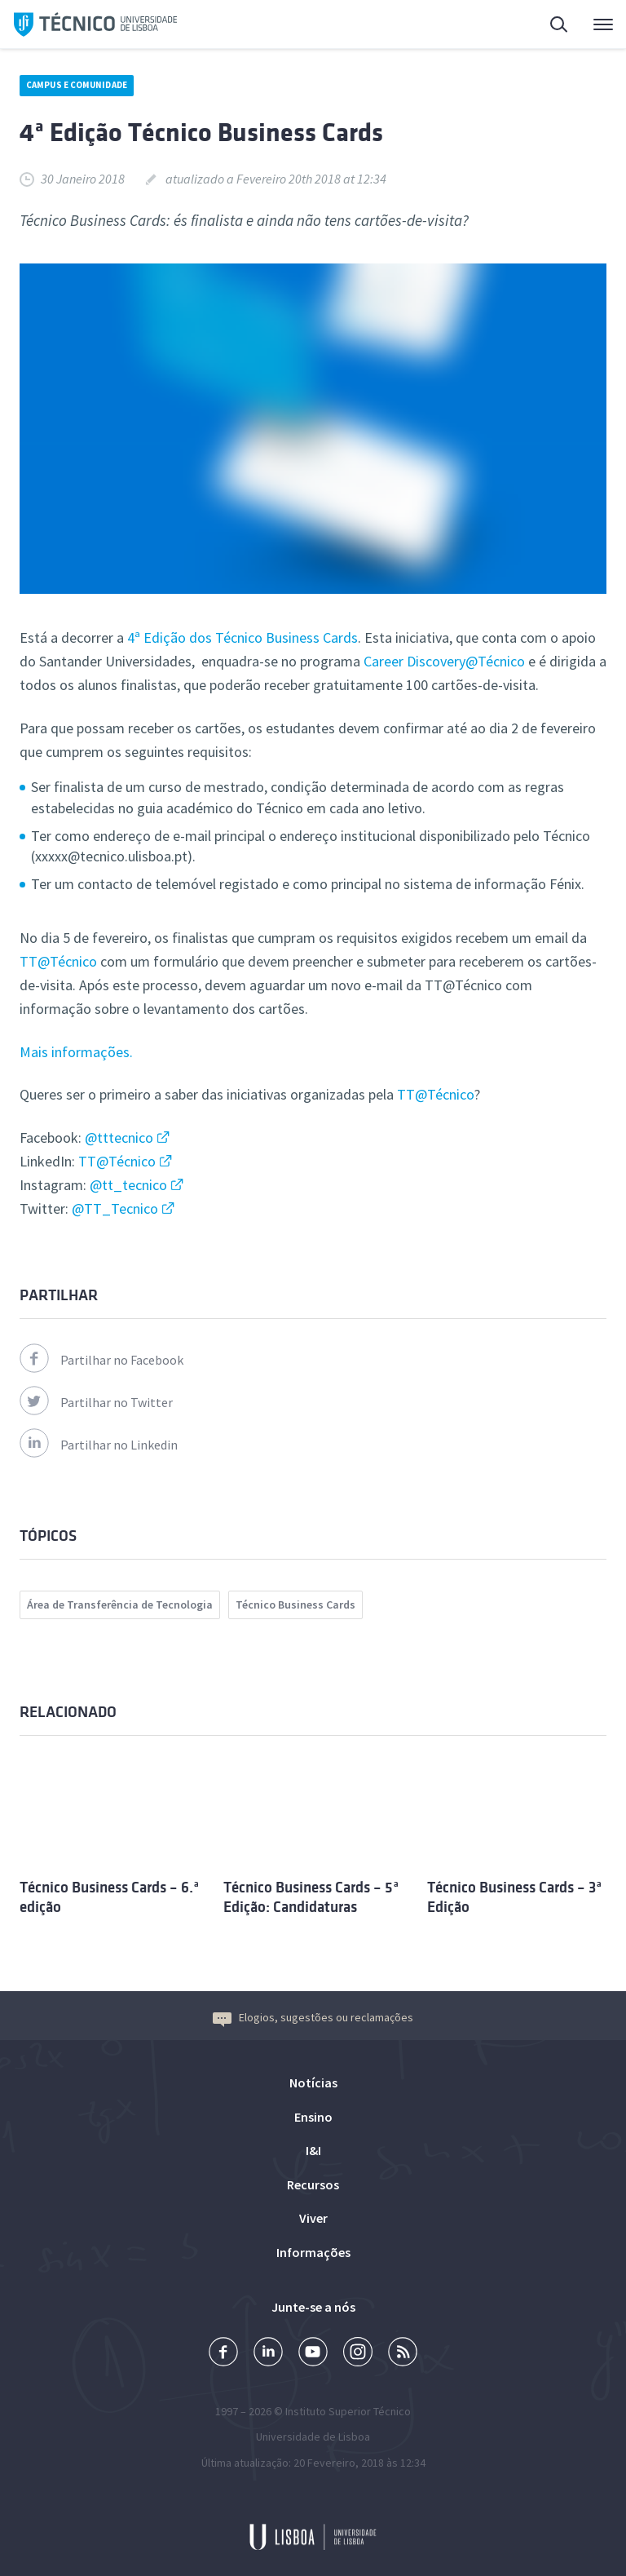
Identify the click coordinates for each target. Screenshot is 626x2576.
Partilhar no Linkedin (99, 1444)
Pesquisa (560, 26)
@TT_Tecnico (115, 1208)
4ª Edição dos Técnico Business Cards (242, 637)
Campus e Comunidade (76, 85)
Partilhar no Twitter (96, 1402)
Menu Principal (603, 28)
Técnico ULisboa (95, 24)
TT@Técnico (58, 961)
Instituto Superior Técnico (348, 2411)
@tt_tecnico (128, 1184)
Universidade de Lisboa (313, 2436)
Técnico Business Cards (295, 1604)
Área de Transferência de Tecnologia (120, 1604)
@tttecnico (119, 1137)
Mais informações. (76, 1051)
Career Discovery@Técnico (444, 661)
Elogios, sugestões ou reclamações (313, 2017)
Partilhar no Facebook (101, 1359)
